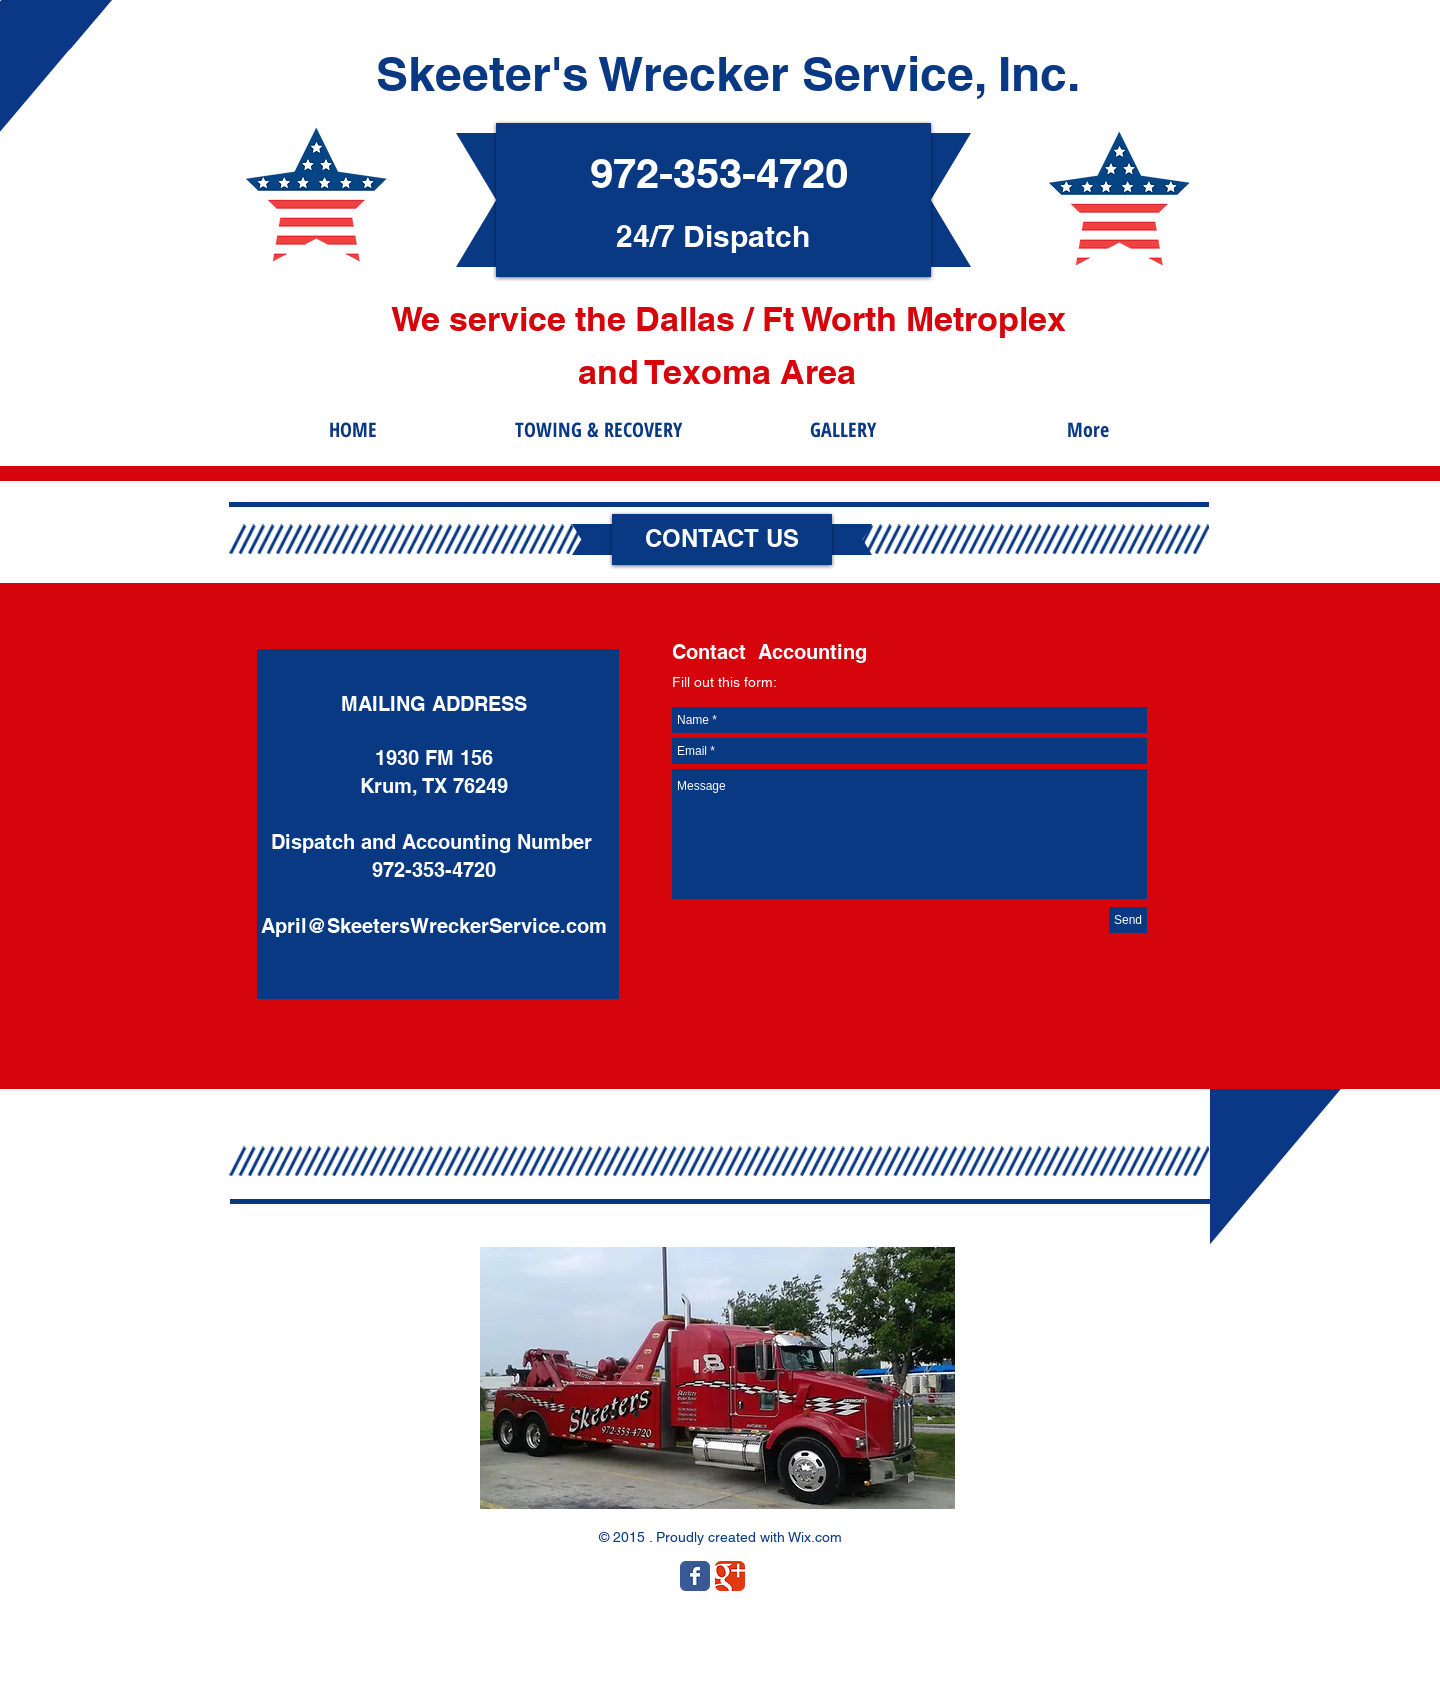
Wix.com (815, 1537)
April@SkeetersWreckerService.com (434, 926)
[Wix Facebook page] (695, 1576)
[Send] (1128, 920)
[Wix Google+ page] (730, 1576)
